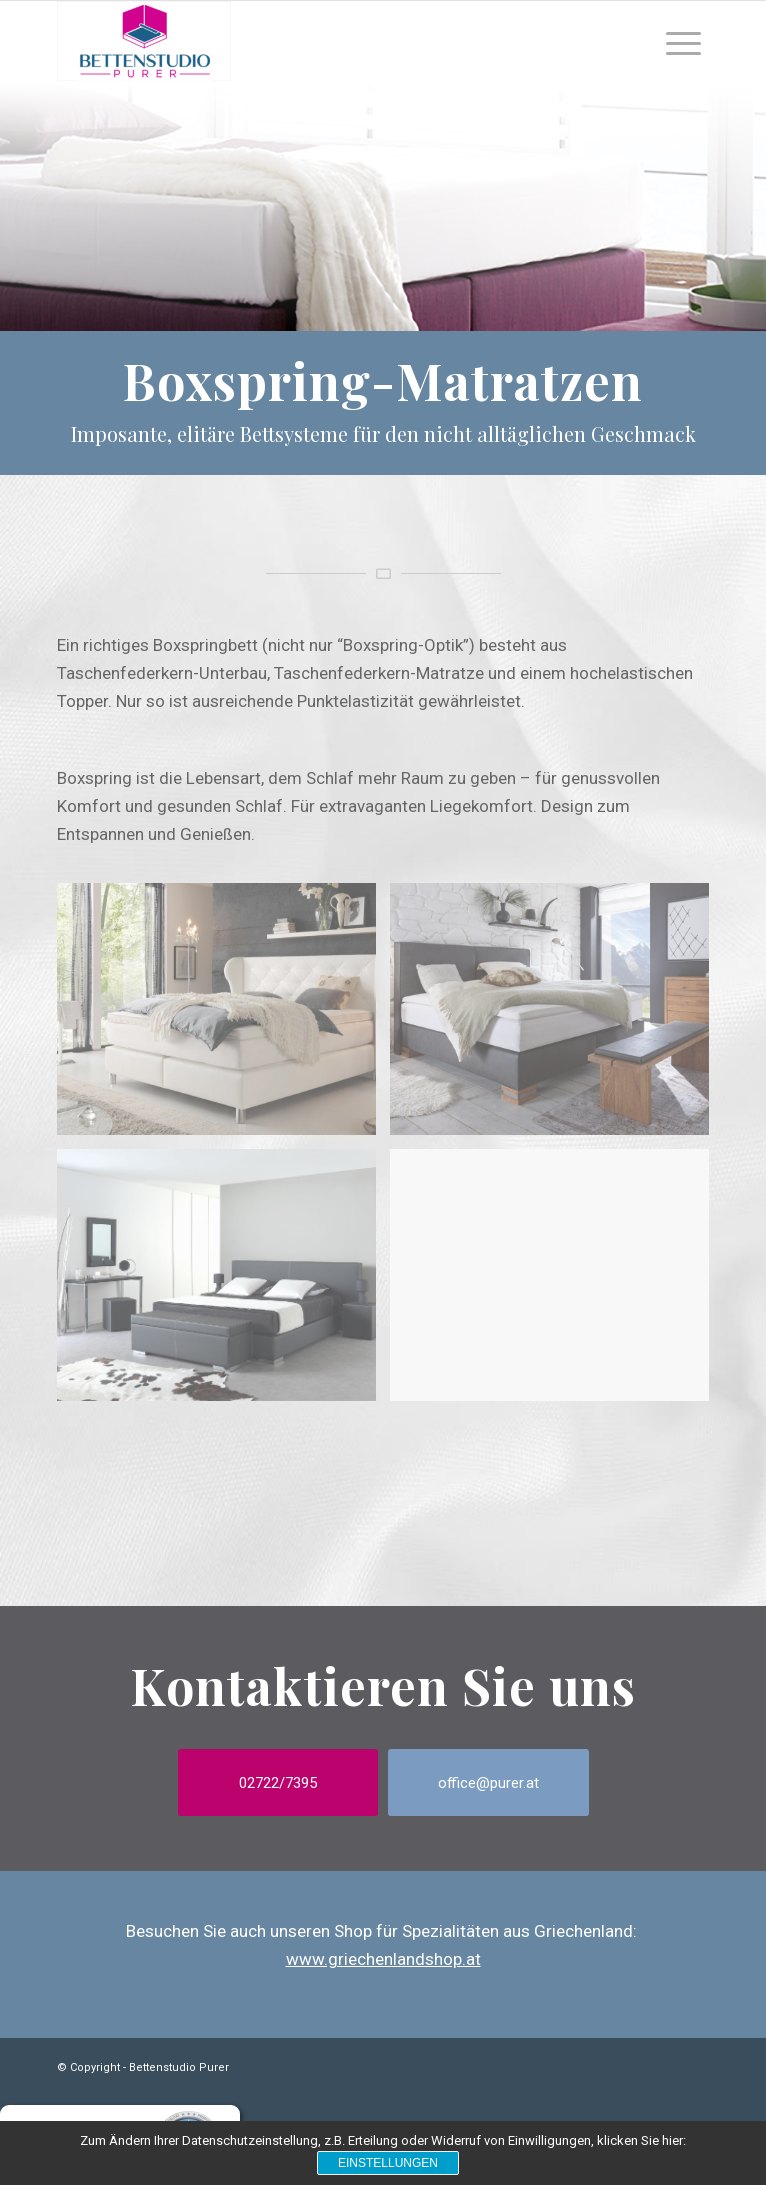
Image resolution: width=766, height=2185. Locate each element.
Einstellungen (388, 2163)
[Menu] (683, 41)
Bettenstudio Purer (179, 2067)
